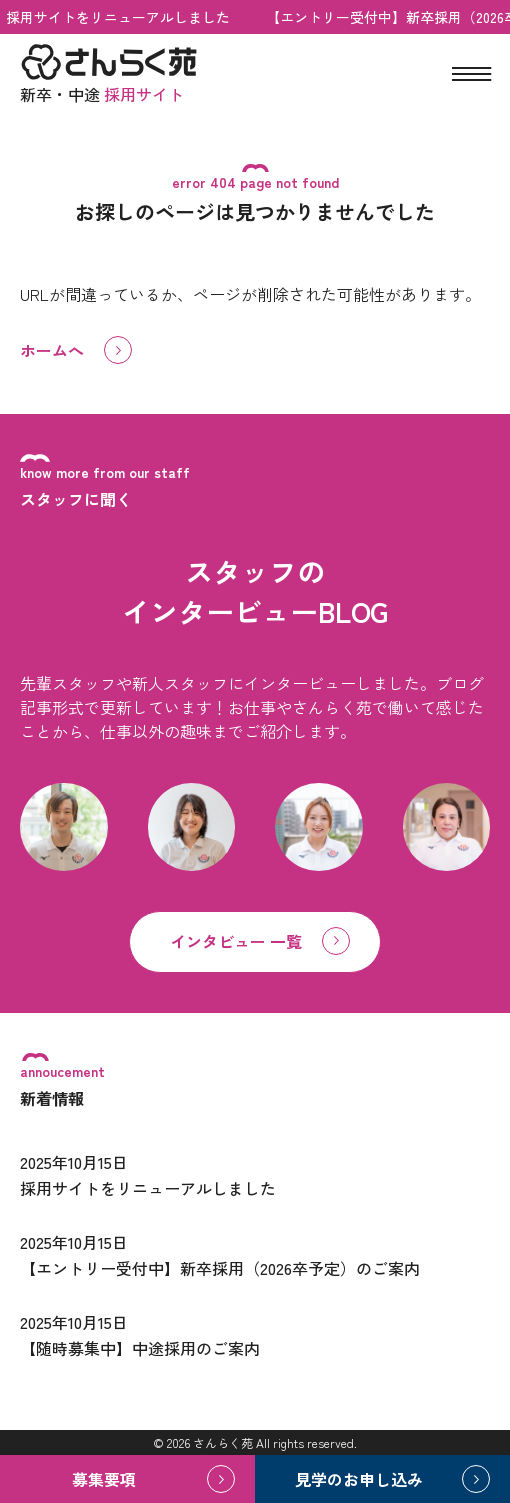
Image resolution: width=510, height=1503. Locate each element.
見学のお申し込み (359, 1479)
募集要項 (104, 1479)
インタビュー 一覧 (236, 941)
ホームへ (52, 350)
